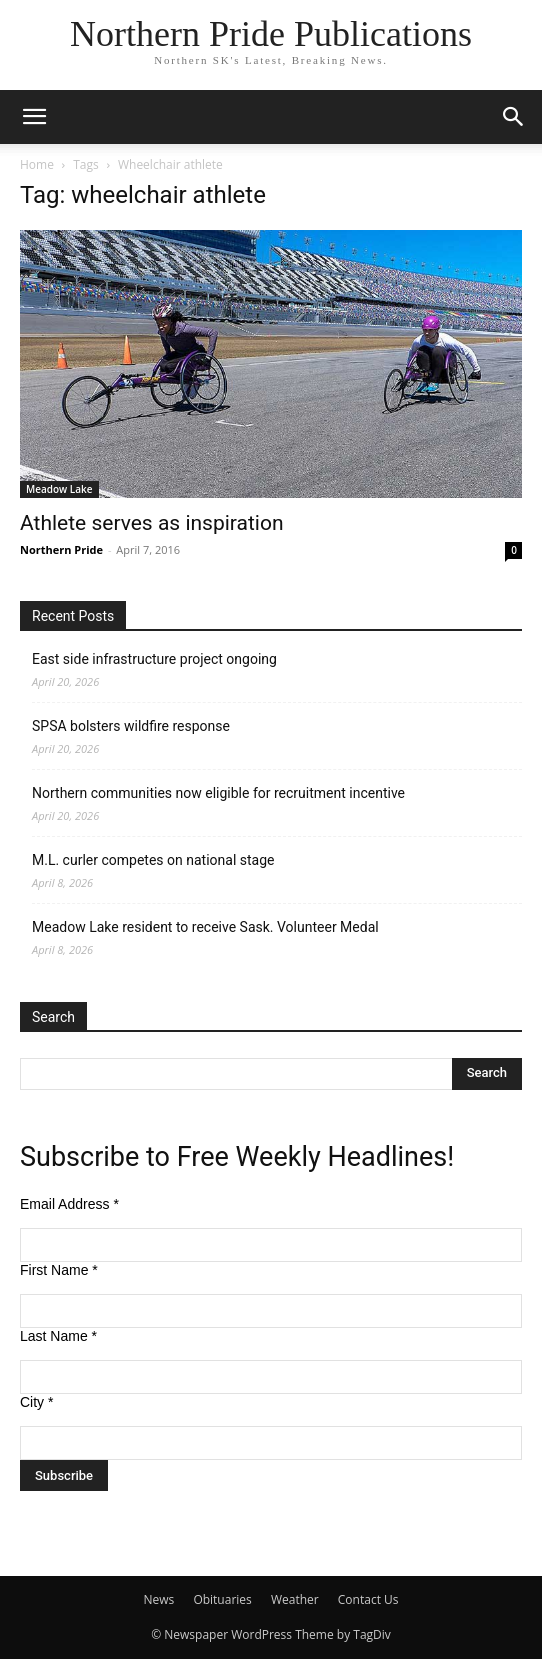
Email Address (69, 1204)
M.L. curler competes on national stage (153, 860)
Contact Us (368, 1599)
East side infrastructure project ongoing (154, 659)
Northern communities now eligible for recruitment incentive (218, 793)
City (36, 1402)
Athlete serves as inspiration (152, 523)
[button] (34, 117)
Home (37, 164)
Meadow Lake (59, 489)
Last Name (58, 1336)
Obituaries (222, 1599)
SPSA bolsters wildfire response (131, 726)
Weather (295, 1599)
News (158, 1599)
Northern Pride (61, 549)
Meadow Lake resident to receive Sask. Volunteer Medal (205, 927)
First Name (59, 1270)
